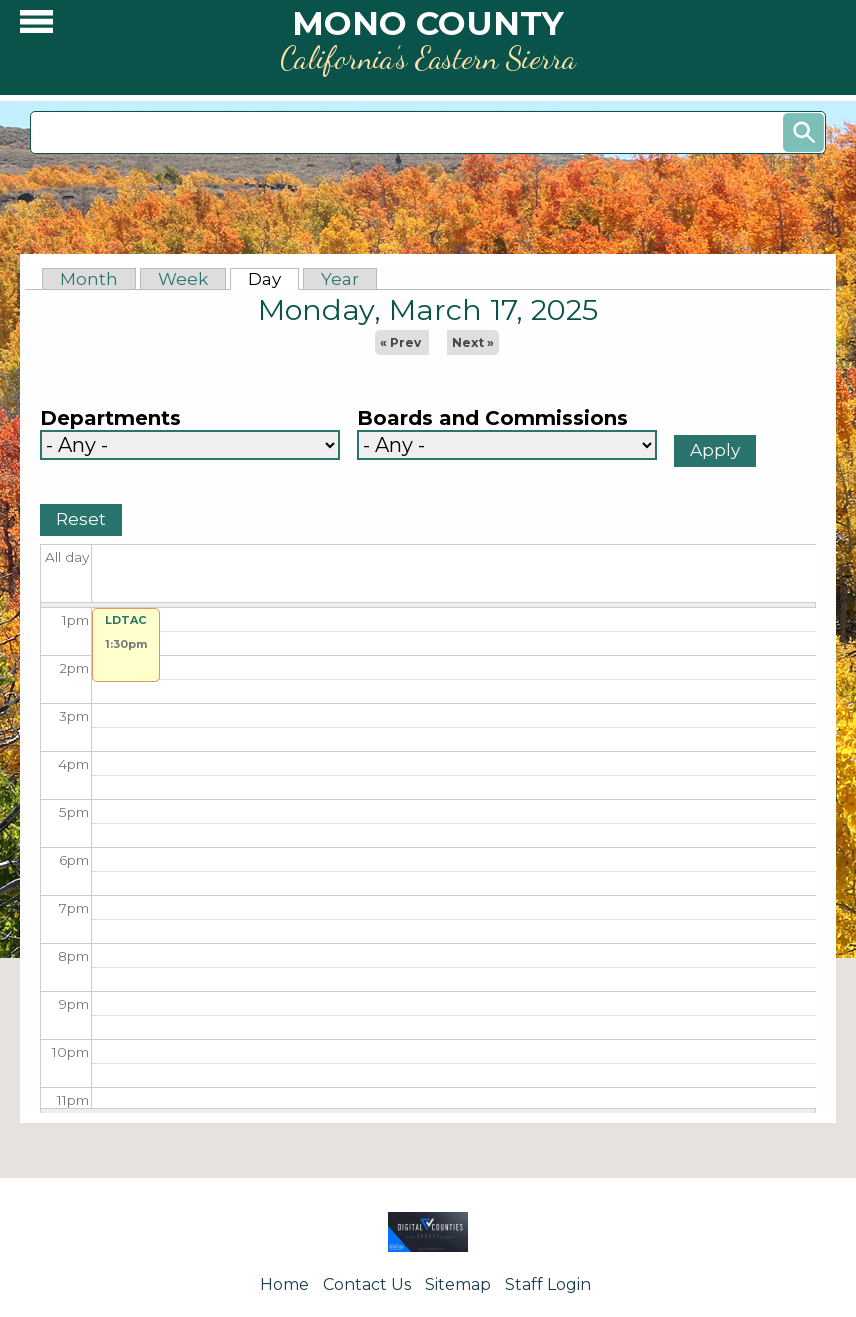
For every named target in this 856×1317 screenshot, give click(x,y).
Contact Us (367, 1284)
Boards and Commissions (492, 418)
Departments (110, 418)
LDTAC (125, 620)
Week (183, 279)
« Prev (400, 342)
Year (340, 279)
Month (89, 279)
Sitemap (458, 1284)
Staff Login (548, 1284)
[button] (36, 26)
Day (273, 279)
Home (284, 1284)
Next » (473, 342)
